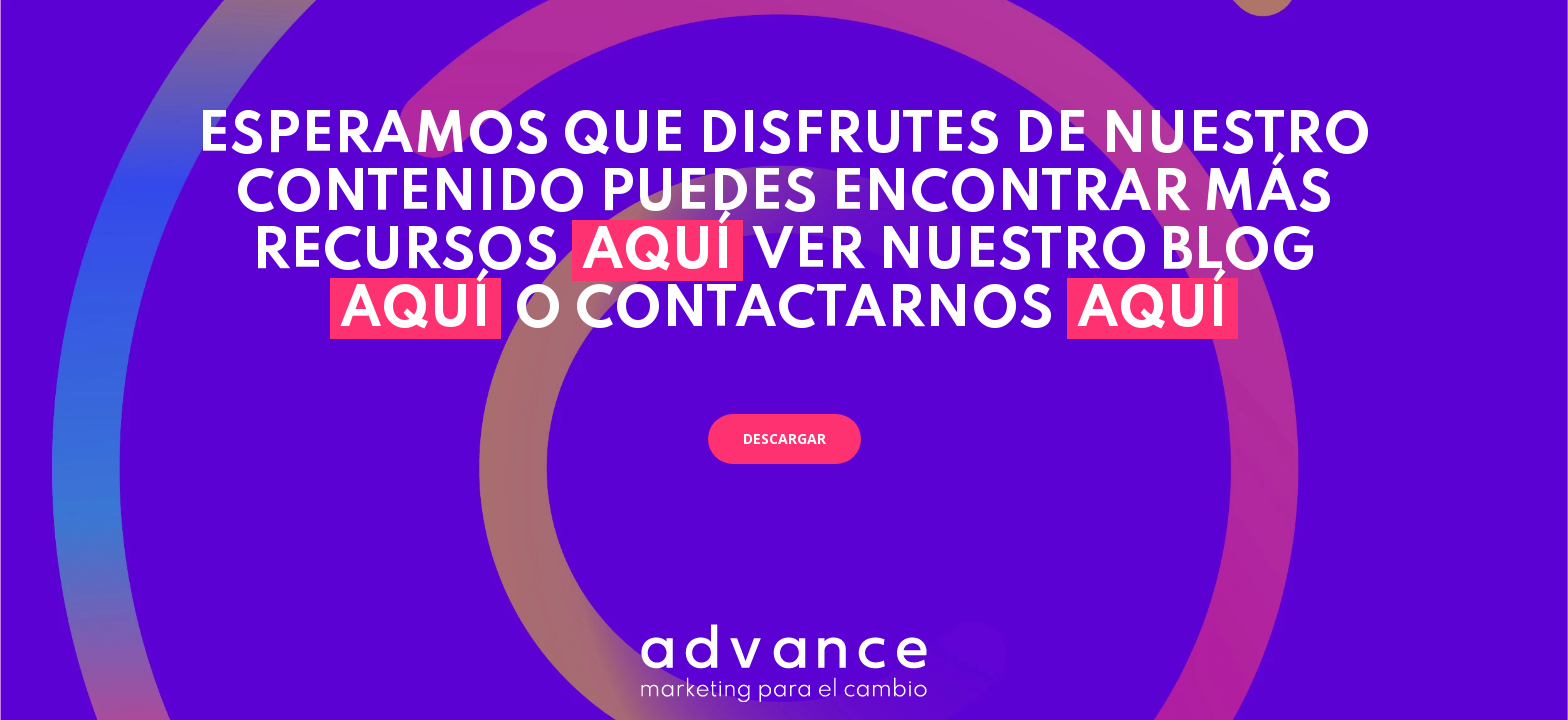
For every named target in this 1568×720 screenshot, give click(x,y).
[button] (784, 439)
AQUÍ (657, 253)
